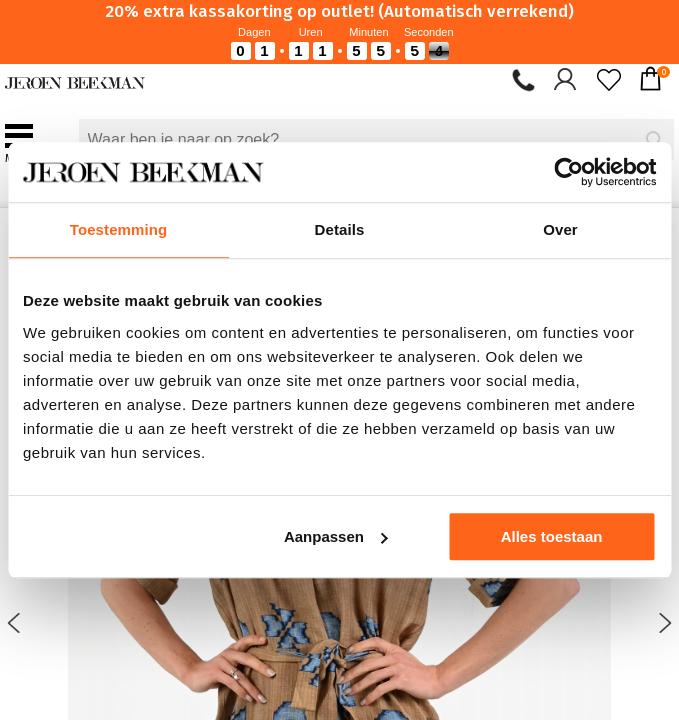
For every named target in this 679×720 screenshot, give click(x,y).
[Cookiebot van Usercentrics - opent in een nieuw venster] (568, 172)
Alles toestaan (552, 536)
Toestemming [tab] (119, 229)
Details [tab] (340, 229)
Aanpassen (336, 536)
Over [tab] (560, 229)
